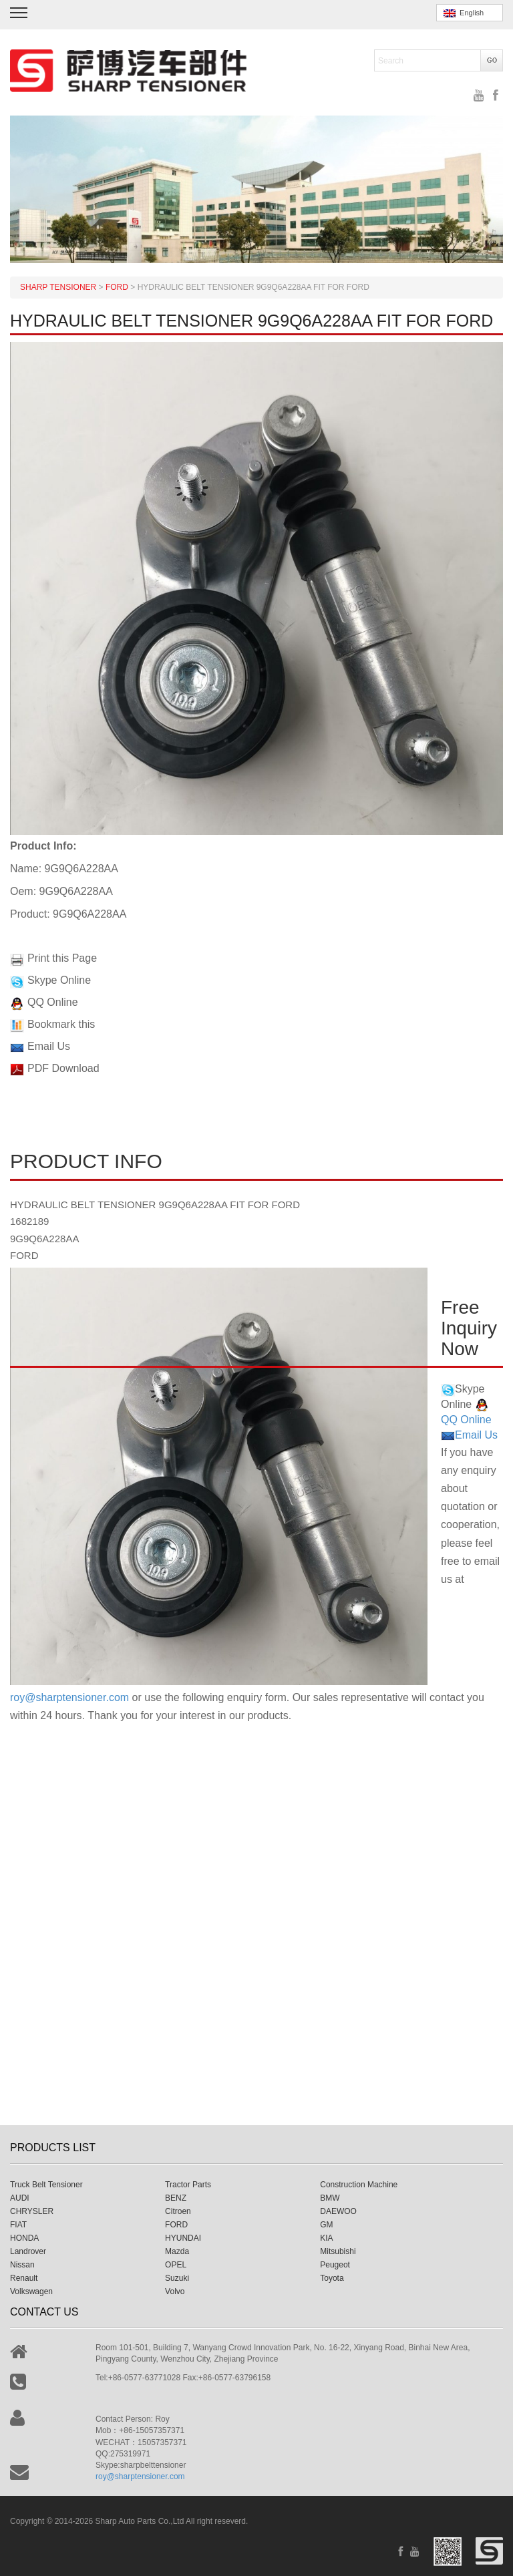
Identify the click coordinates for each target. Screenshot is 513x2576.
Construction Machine (358, 2184)
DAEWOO (338, 2211)
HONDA (24, 2238)
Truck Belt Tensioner (46, 2184)
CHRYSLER (31, 2211)
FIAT (18, 2224)
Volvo (174, 2291)
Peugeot (335, 2264)
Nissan (22, 2264)
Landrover (28, 2251)
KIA (326, 2238)
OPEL (175, 2264)
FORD (176, 2224)
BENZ (175, 2198)
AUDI (19, 2198)
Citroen (178, 2211)
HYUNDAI (183, 2238)
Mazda (177, 2251)
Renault (23, 2278)
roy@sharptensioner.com (69, 1697)
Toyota (331, 2278)
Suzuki (177, 2278)
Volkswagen (31, 2291)
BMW (329, 2198)
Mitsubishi (337, 2251)
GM (326, 2224)
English (464, 13)
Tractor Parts (188, 2184)
